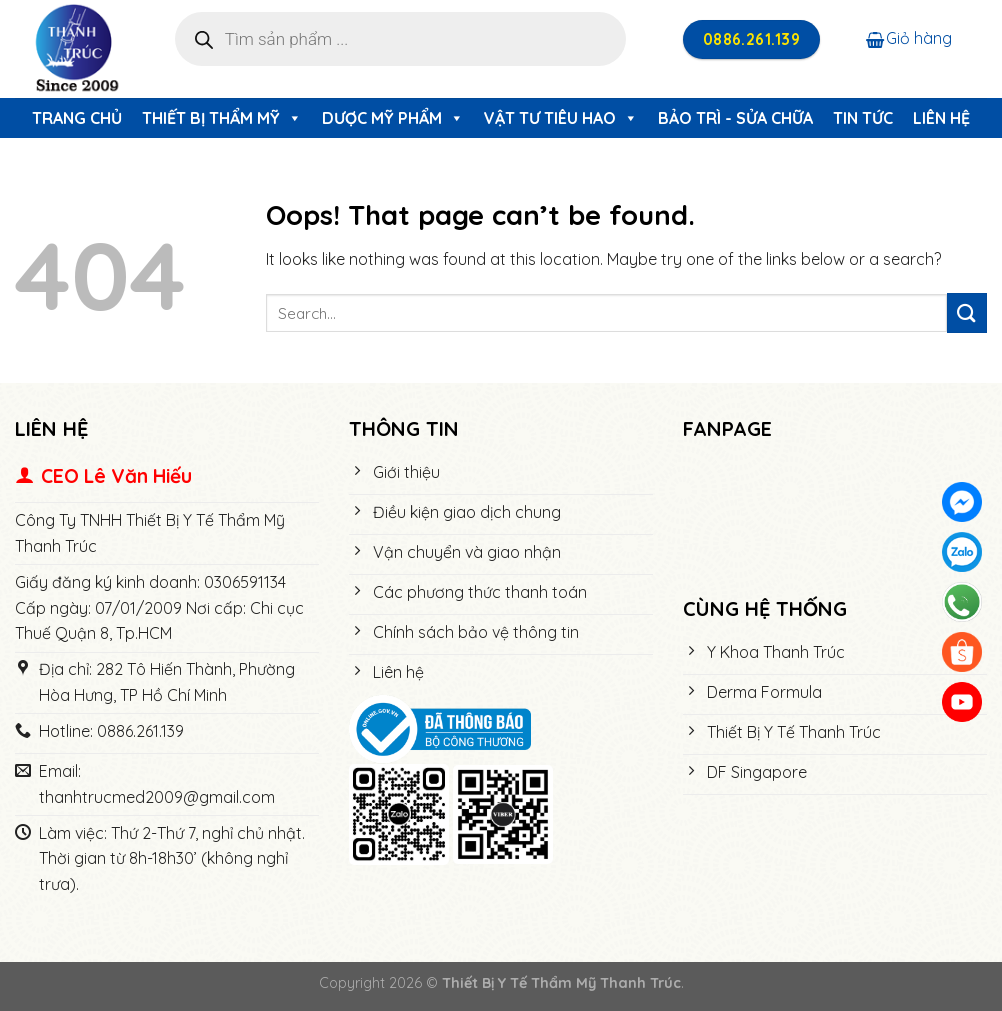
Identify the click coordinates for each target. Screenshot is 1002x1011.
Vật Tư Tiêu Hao (561, 118)
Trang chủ (77, 118)
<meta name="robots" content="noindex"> (835, 520)
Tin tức (863, 118)
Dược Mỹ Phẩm (393, 118)
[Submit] (967, 312)
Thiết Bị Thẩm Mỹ (222, 118)
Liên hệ (941, 118)
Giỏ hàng (909, 38)
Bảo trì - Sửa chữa (735, 118)
